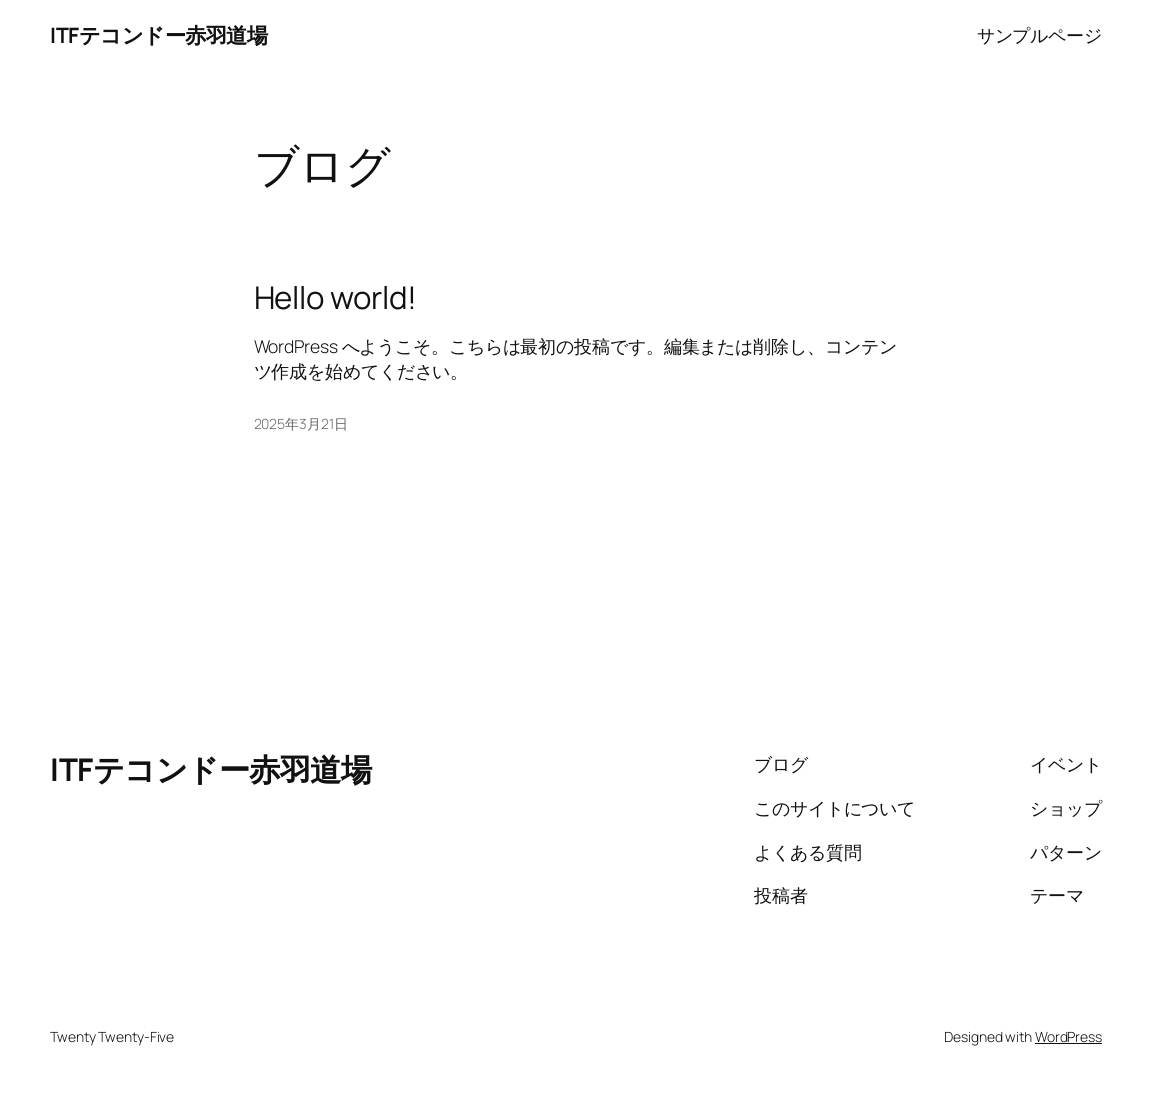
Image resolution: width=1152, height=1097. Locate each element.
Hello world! (336, 297)
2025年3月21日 (301, 423)
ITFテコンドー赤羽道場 (158, 34)
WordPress (1068, 1036)
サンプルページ (1039, 35)
